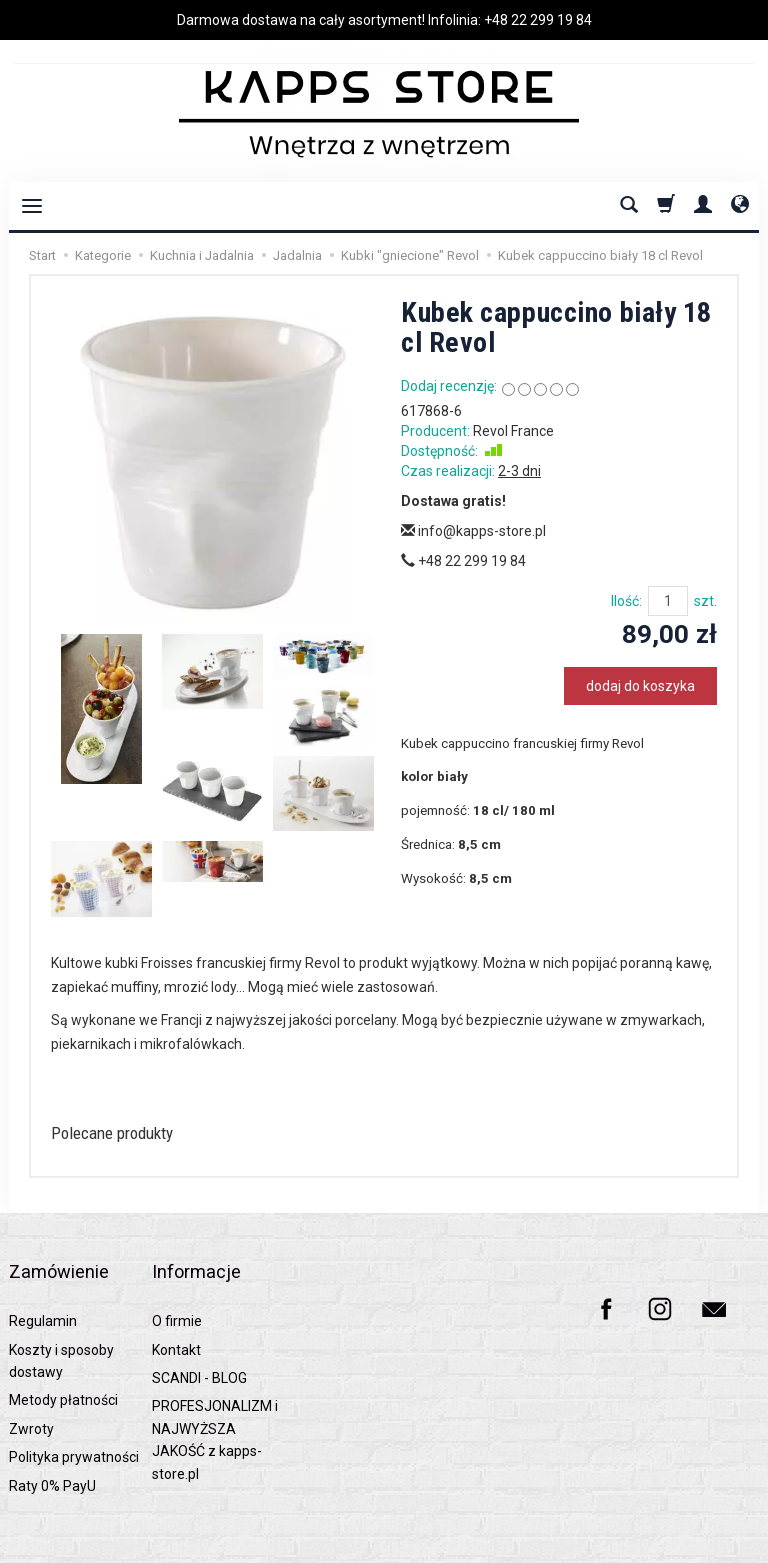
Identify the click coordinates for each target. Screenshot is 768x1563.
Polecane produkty (132, 1135)
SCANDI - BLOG (199, 1348)
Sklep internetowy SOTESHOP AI (678, 1542)
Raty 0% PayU (52, 1456)
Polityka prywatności (74, 1427)
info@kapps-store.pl (473, 531)
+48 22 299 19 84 (538, 20)
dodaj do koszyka (640, 686)
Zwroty (31, 1399)
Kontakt (176, 1320)
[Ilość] (668, 601)
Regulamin (43, 1291)
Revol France (513, 431)
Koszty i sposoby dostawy (61, 1331)
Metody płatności (63, 1370)
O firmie (177, 1291)
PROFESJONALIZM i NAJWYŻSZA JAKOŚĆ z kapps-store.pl (215, 1409)
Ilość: (626, 601)
